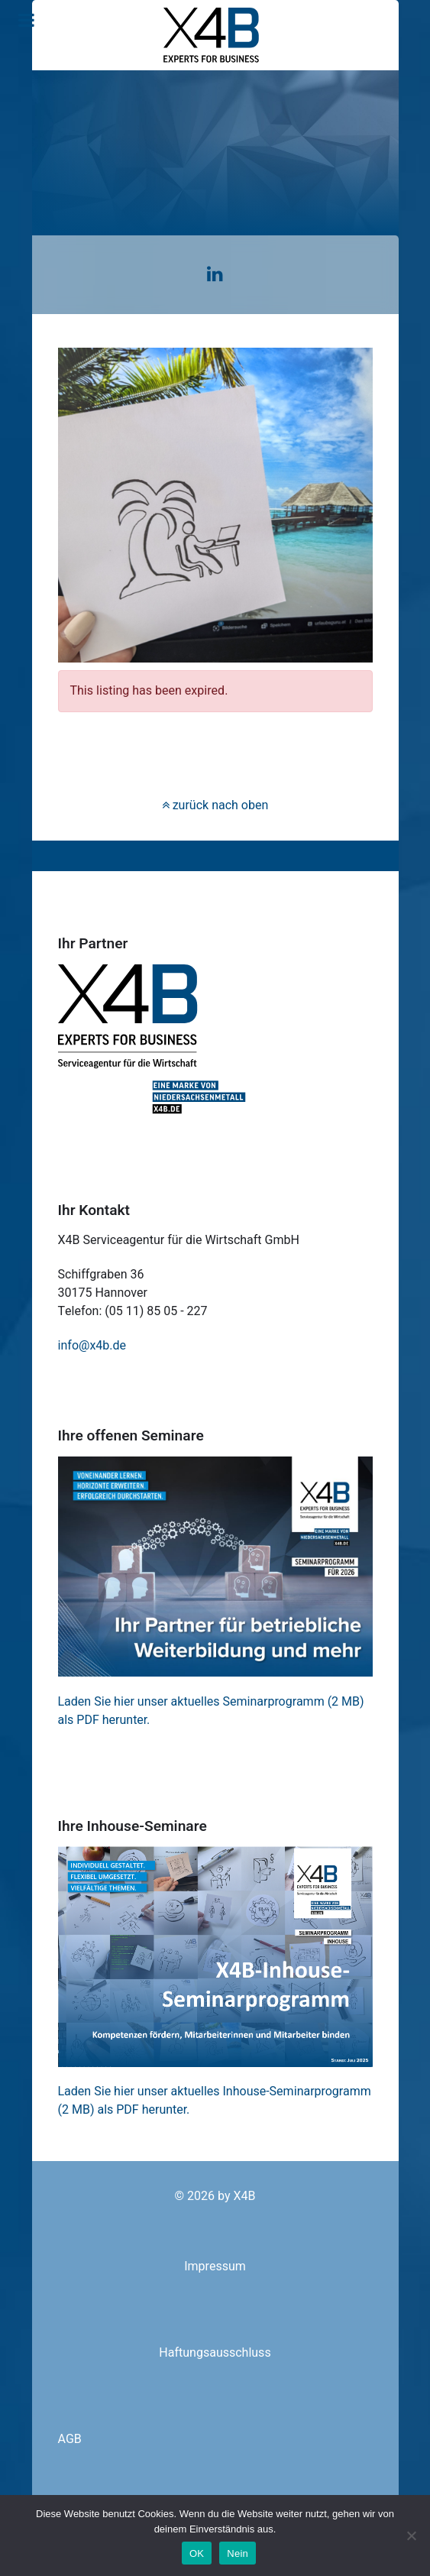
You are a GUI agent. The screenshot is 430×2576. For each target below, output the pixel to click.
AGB (70, 2439)
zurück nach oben (215, 805)
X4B (245, 2196)
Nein (237, 2553)
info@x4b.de (92, 1346)
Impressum (215, 2266)
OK (196, 2553)
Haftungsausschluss (214, 2353)
